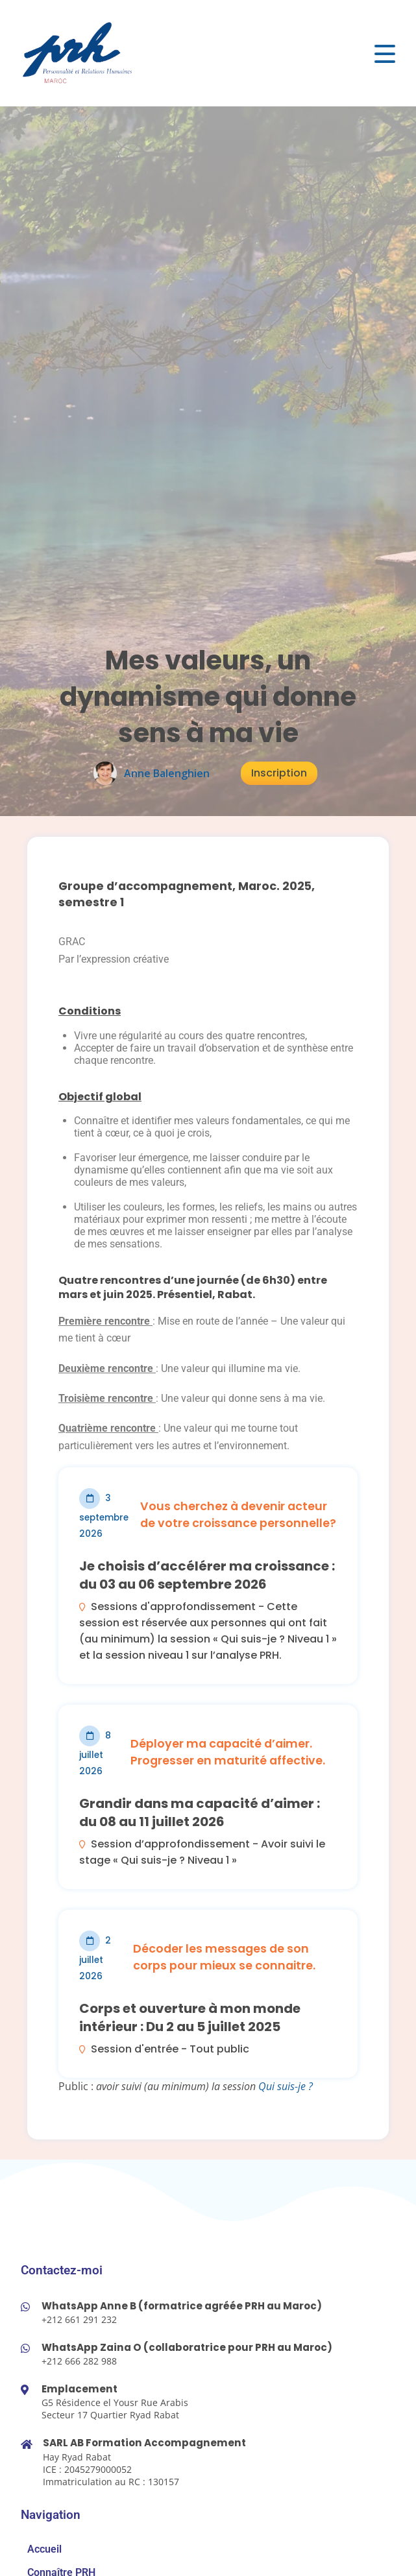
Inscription (279, 772)
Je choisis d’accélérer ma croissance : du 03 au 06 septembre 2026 (207, 1575)
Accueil (44, 2549)
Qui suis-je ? (285, 2086)
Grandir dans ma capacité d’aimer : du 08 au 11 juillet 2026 (199, 1812)
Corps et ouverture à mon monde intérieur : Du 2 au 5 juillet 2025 (189, 2017)
